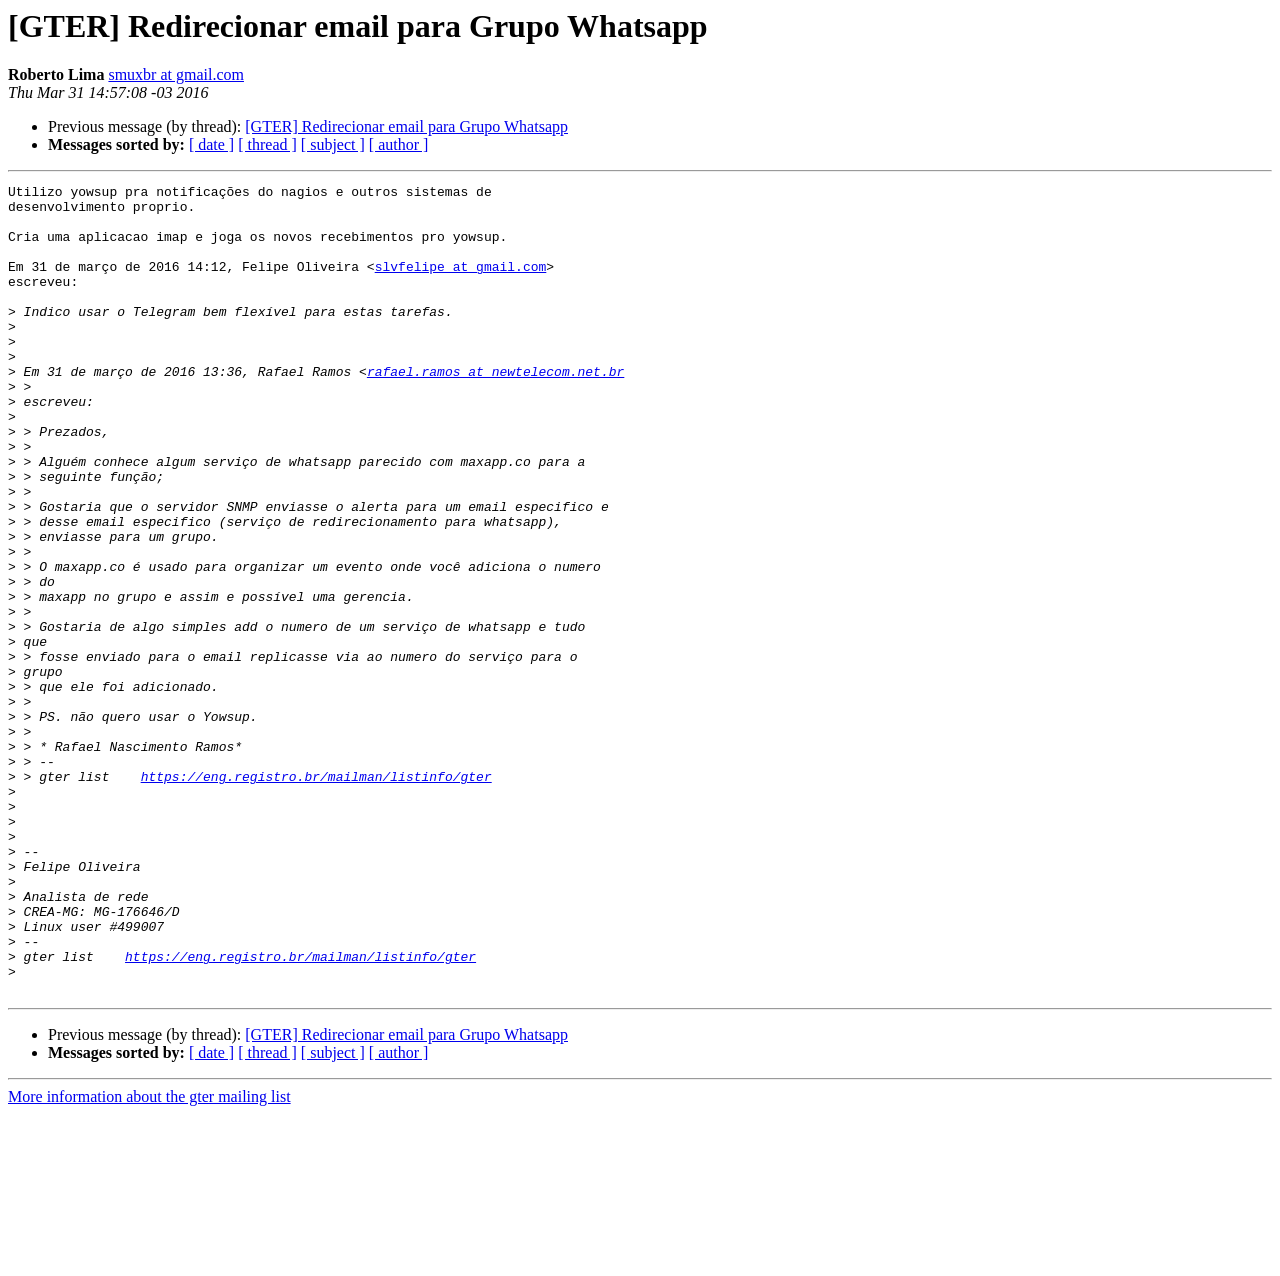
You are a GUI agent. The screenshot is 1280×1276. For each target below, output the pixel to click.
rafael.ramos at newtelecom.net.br (495, 410)
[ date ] (211, 144)
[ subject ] (333, 144)
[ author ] (399, 144)
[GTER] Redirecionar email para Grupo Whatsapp (406, 126)
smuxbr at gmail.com (176, 74)
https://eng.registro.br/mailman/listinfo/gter (316, 896)
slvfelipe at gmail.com (461, 284)
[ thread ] (267, 144)
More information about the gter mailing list (149, 1258)
